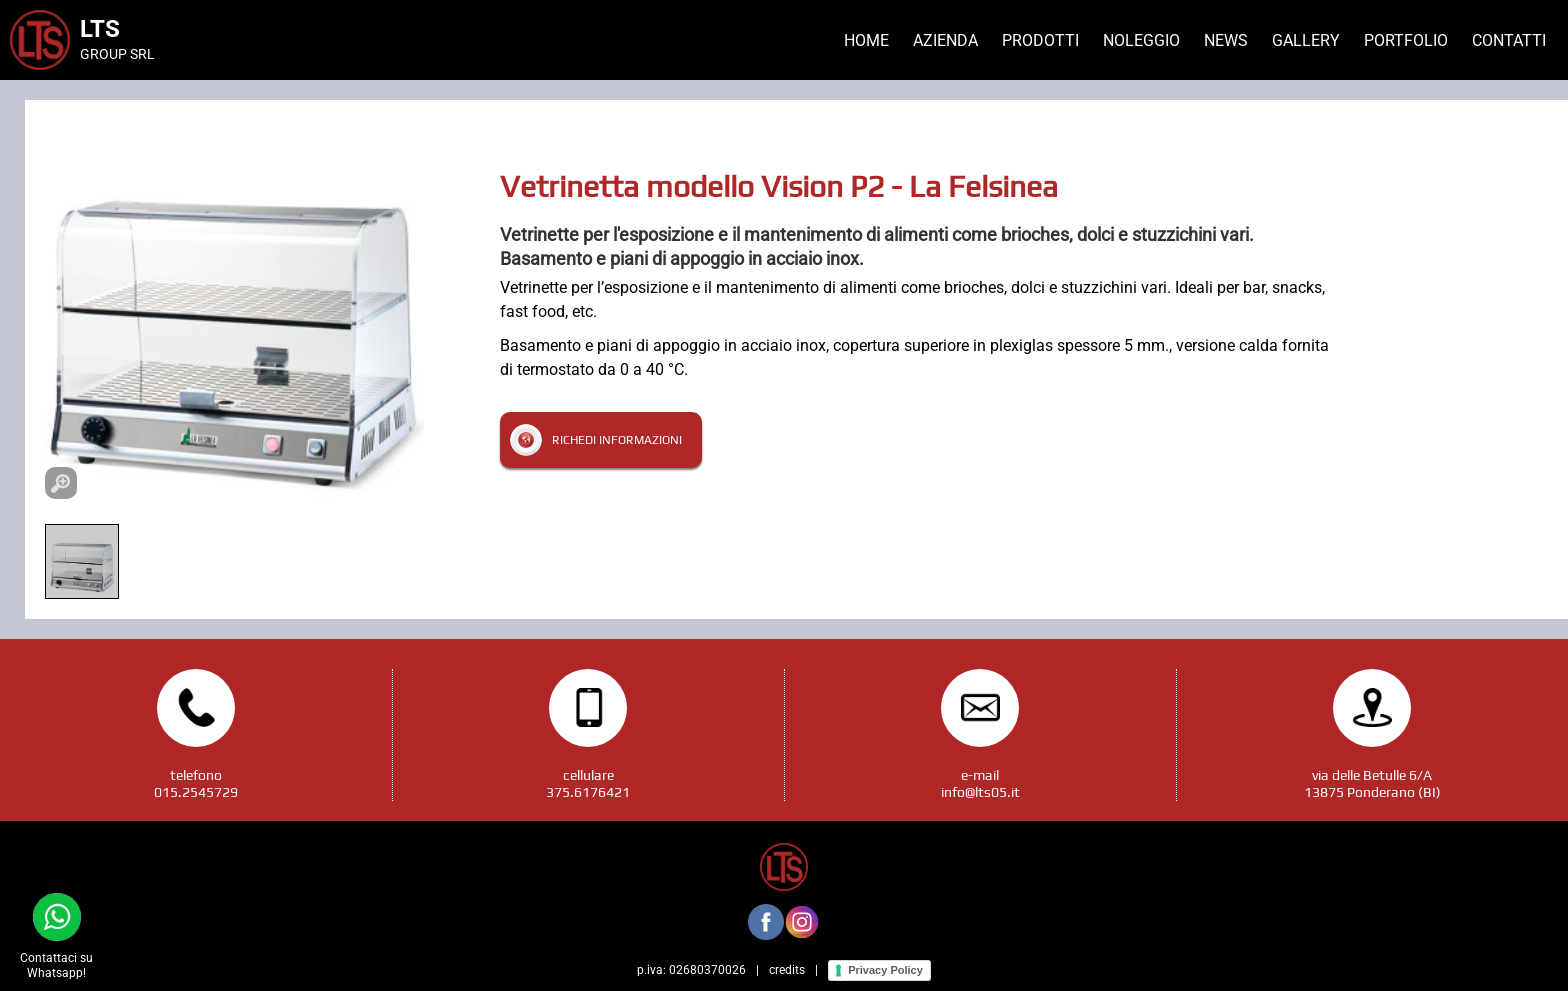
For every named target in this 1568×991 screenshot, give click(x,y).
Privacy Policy (885, 970)
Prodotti (1040, 40)
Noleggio (1141, 40)
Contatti (1509, 40)
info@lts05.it (980, 792)
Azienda (945, 40)
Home (866, 40)
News (1226, 40)
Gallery (1306, 40)
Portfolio (1406, 40)
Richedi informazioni (617, 440)
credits (787, 970)
